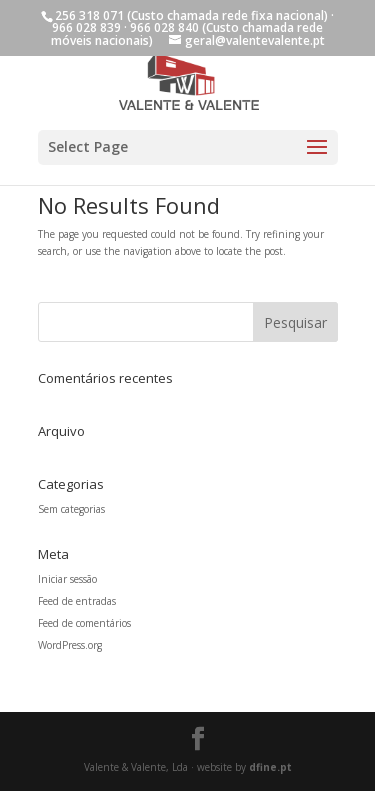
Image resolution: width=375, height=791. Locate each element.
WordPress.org (70, 645)
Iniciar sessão (67, 579)
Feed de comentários (84, 623)
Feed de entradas (77, 601)
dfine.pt (270, 767)
